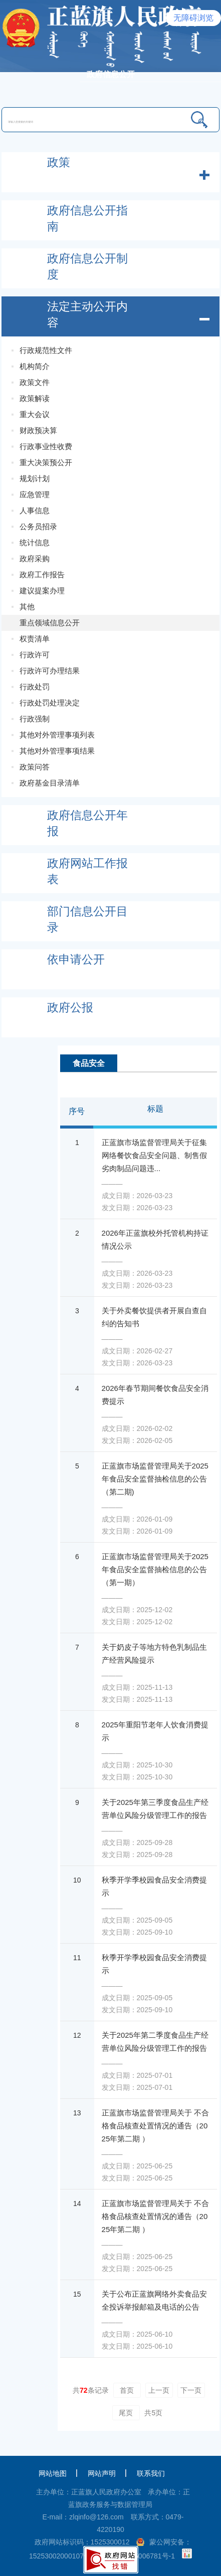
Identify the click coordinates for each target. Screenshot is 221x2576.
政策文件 (35, 382)
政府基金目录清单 (50, 783)
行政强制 (35, 718)
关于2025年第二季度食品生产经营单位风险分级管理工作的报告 (155, 2041)
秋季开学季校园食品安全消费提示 (154, 1886)
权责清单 (35, 638)
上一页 (158, 2390)
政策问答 (35, 767)
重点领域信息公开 (50, 622)
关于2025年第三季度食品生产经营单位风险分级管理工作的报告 (155, 1808)
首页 (127, 2390)
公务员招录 (38, 526)
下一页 (190, 2390)
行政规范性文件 (46, 350)
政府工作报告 (42, 574)
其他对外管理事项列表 (57, 734)
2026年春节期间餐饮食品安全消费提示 (155, 1394)
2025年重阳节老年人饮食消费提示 (155, 1731)
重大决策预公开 (46, 462)
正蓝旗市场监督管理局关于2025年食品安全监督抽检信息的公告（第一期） (155, 1569)
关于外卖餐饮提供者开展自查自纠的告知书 (154, 1317)
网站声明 (102, 2473)
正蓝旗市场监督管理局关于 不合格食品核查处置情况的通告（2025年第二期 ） (155, 2125)
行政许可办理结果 (50, 670)
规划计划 (35, 478)
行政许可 (35, 654)
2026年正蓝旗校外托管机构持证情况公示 (155, 1239)
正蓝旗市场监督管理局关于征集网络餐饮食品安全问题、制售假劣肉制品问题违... (154, 1155)
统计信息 (35, 542)
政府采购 (35, 558)
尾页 (126, 2413)
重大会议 (35, 414)
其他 (27, 606)
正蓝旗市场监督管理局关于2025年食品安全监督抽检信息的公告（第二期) (155, 1478)
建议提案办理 (42, 590)
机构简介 (35, 366)
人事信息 (35, 510)
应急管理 (35, 494)
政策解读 (35, 398)
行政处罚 (35, 686)
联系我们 (151, 2473)
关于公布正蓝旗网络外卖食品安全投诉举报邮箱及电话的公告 (154, 2300)
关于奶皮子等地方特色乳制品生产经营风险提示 (154, 1653)
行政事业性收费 (46, 446)
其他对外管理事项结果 (57, 751)
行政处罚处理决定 (50, 702)
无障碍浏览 (193, 18)
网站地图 (53, 2473)
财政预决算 (38, 430)
